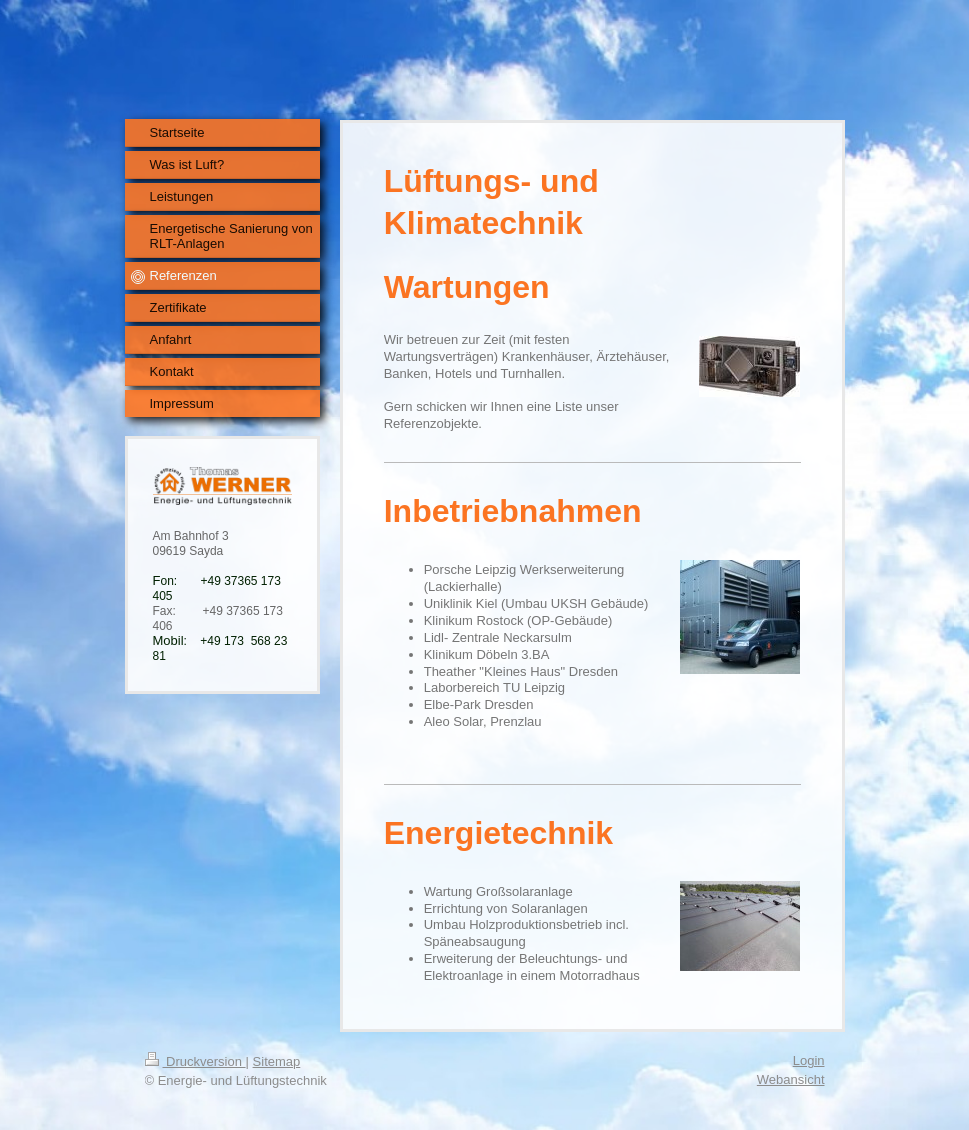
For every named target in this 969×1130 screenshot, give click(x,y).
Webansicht (791, 1079)
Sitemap (277, 1061)
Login (809, 1060)
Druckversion (195, 1061)
